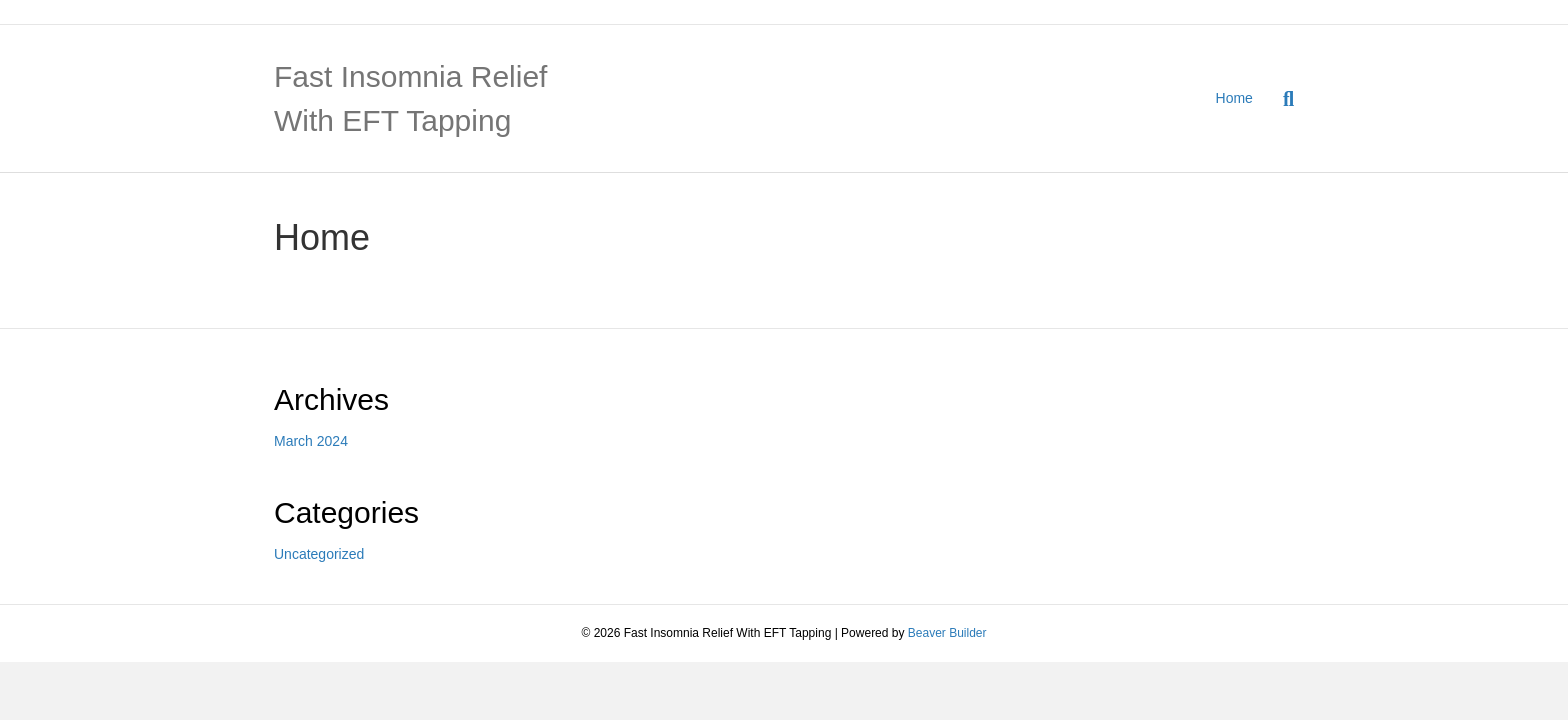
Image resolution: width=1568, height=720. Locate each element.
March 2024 (311, 441)
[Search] (1281, 99)
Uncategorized (319, 554)
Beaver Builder (947, 633)
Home (1234, 98)
